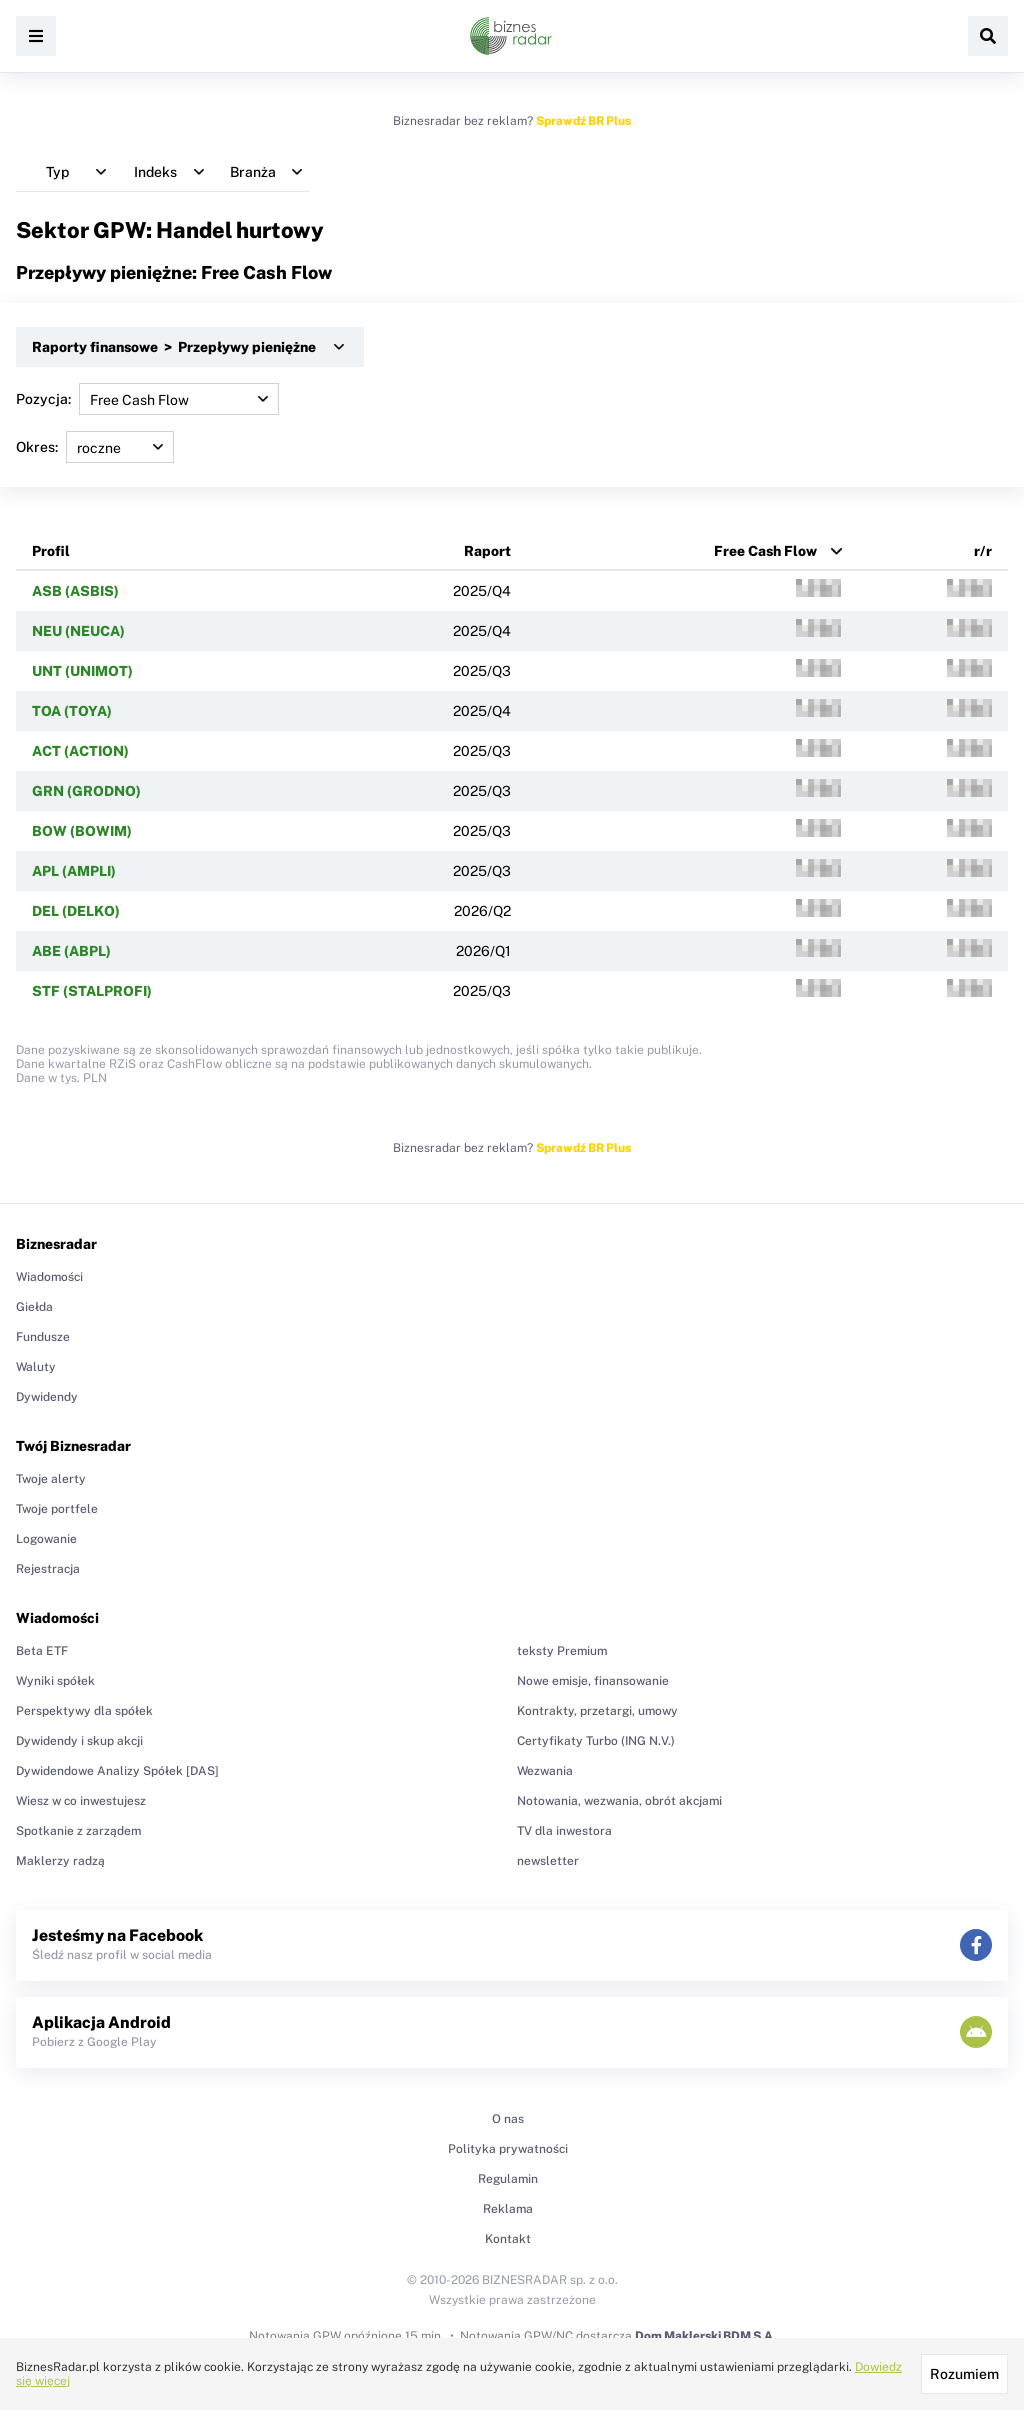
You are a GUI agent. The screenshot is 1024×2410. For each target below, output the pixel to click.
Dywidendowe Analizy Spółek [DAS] (117, 1771)
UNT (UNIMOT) (82, 671)
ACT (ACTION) (80, 751)
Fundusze (43, 1337)
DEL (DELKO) (76, 911)
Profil (51, 551)
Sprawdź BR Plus (583, 121)
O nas (508, 2119)
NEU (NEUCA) (78, 631)
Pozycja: (147, 399)
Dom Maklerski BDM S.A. (705, 2336)
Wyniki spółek (55, 1681)
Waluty (36, 1367)
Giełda (34, 1307)
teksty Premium (562, 1651)
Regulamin (508, 2179)
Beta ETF (42, 1651)
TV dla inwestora (564, 1831)
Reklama (508, 2209)
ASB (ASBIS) (75, 591)
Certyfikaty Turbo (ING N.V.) (596, 1741)
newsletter (548, 1861)
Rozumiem (964, 2374)
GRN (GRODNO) (86, 791)
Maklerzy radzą (60, 1861)
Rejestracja (48, 1569)
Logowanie (46, 1539)
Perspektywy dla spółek (84, 1711)
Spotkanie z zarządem (78, 1831)
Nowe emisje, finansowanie (593, 1681)
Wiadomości (49, 1277)
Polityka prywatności (508, 2149)
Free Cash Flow (765, 551)
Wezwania (545, 1771)
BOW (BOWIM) (82, 831)
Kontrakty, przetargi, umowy (597, 1711)
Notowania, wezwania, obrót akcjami (619, 1801)
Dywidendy (47, 1397)
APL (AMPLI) (74, 871)
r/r (983, 551)
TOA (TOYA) (72, 711)
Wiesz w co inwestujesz (81, 1801)
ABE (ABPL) (71, 951)
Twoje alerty (51, 1479)
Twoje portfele (57, 1509)
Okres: (95, 447)
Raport (487, 551)
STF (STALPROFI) (92, 991)
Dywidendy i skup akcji (79, 1741)
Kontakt (508, 2239)
